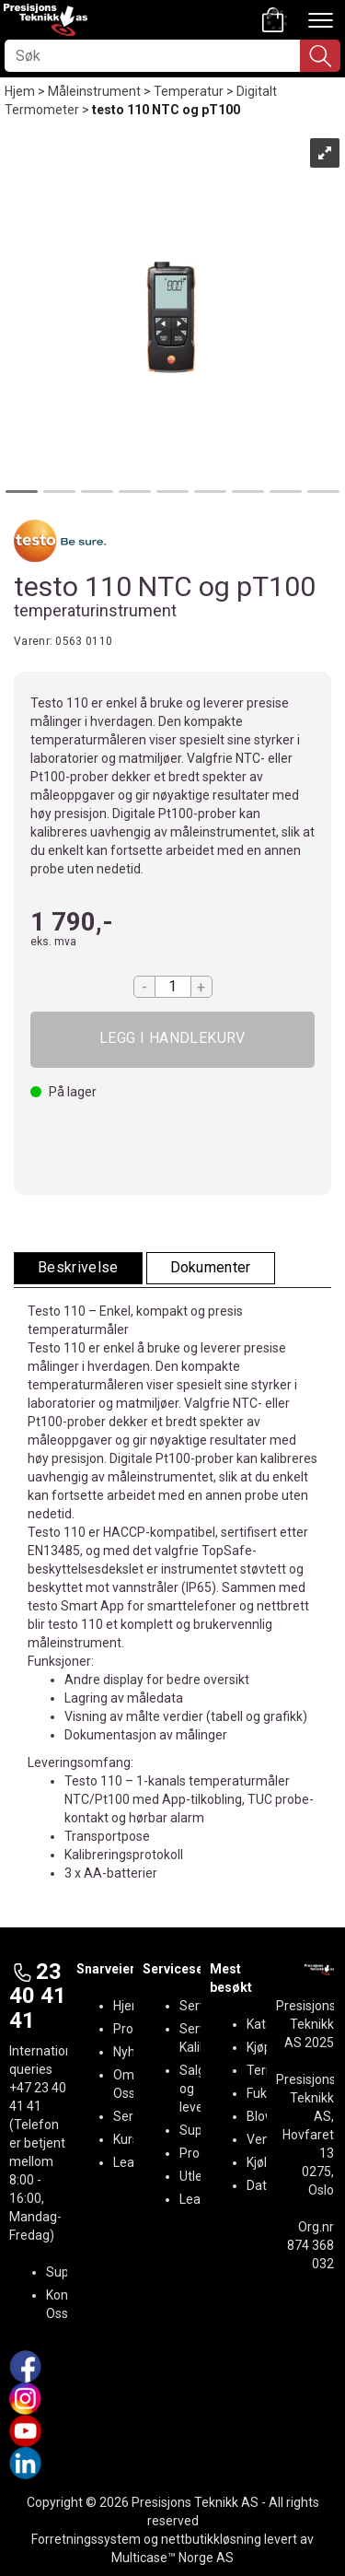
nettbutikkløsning (211, 2539)
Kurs (126, 2139)
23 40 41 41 (37, 1996)
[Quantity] (172, 987)
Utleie (196, 2176)
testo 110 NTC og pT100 (166, 109)
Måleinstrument (94, 91)
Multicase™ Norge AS (172, 2557)
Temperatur (189, 91)
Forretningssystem (86, 2539)
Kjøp (172, 1040)
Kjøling (265, 2162)
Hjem (20, 91)
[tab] (78, 1268)
